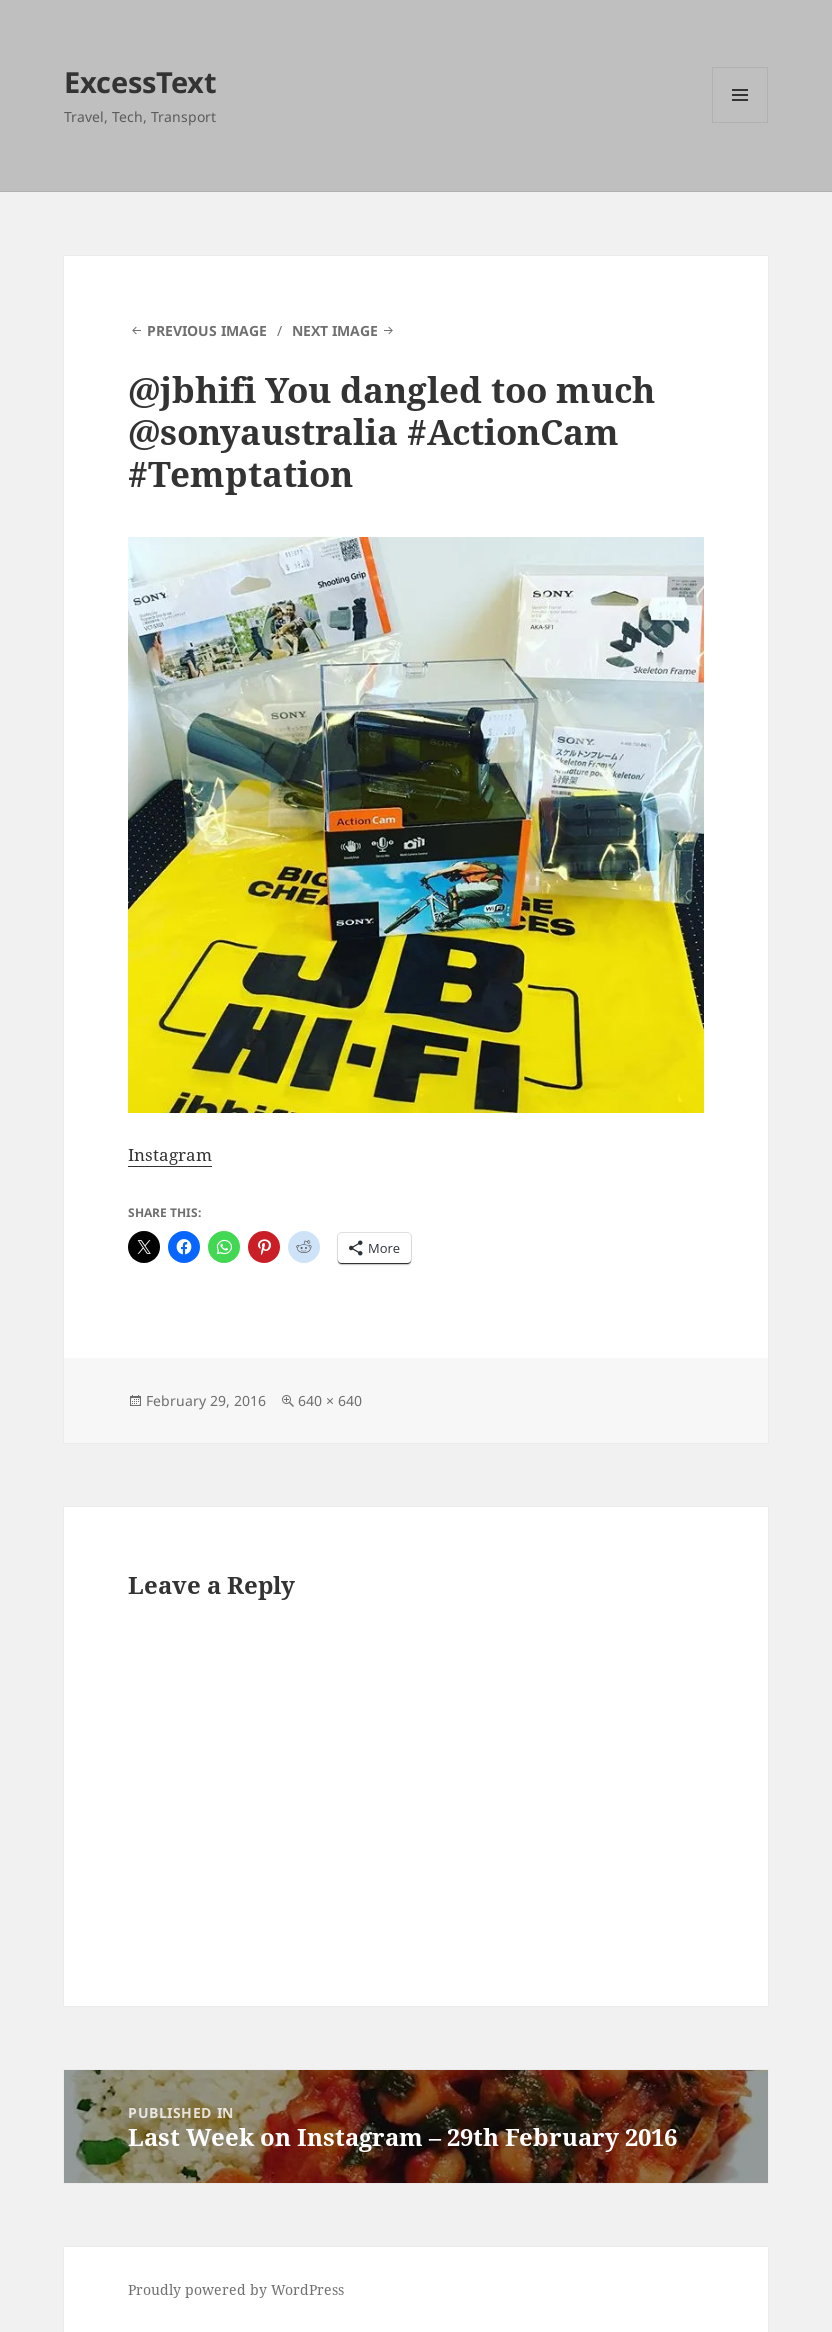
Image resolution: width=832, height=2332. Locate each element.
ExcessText (140, 81)
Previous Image (207, 330)
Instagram (170, 1154)
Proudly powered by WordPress (236, 2289)
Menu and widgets (740, 122)
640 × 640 (330, 1400)
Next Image (335, 330)
